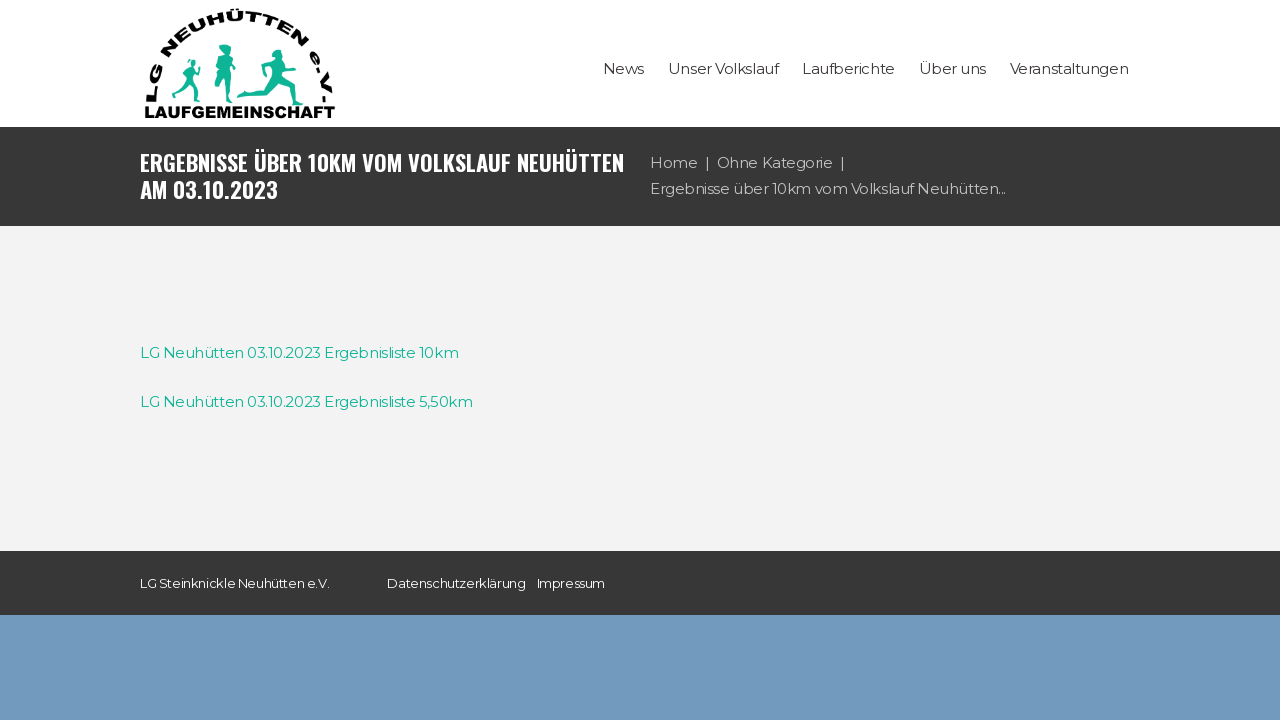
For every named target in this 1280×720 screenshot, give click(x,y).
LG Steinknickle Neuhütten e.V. (234, 583)
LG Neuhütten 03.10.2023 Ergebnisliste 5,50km (306, 401)
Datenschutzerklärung (456, 583)
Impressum (571, 583)
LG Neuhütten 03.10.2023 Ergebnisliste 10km (299, 352)
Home (673, 162)
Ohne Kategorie (775, 162)
